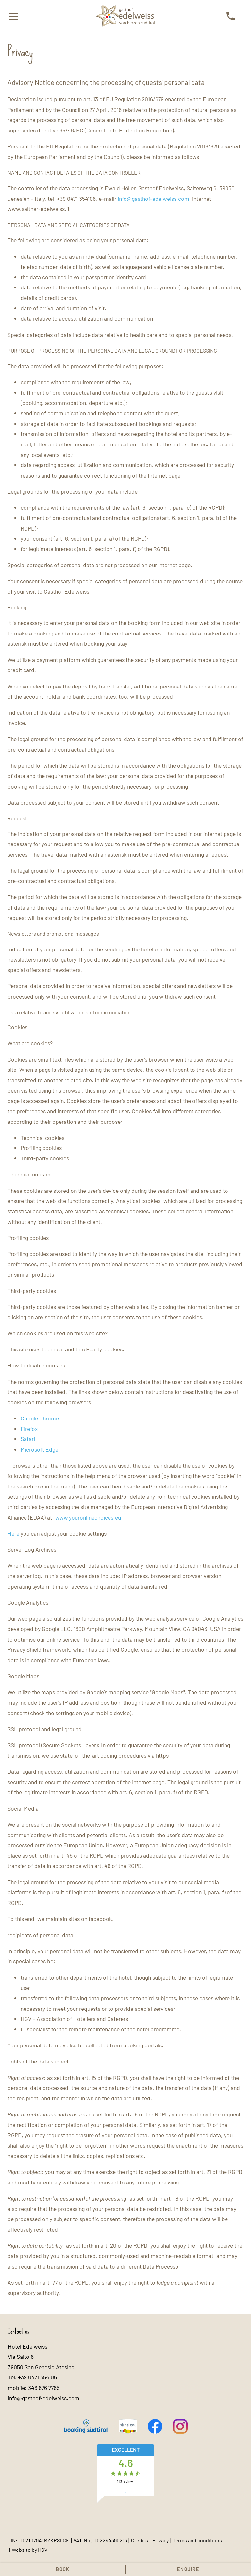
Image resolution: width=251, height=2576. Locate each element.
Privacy (160, 2540)
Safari (28, 1438)
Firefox (29, 1428)
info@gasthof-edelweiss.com (153, 198)
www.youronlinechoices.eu (88, 1517)
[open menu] (14, 16)
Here (13, 1533)
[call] (231, 16)
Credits (139, 2540)
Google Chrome (40, 1418)
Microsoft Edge (39, 1449)
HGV (42, 2550)
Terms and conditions (197, 2540)
